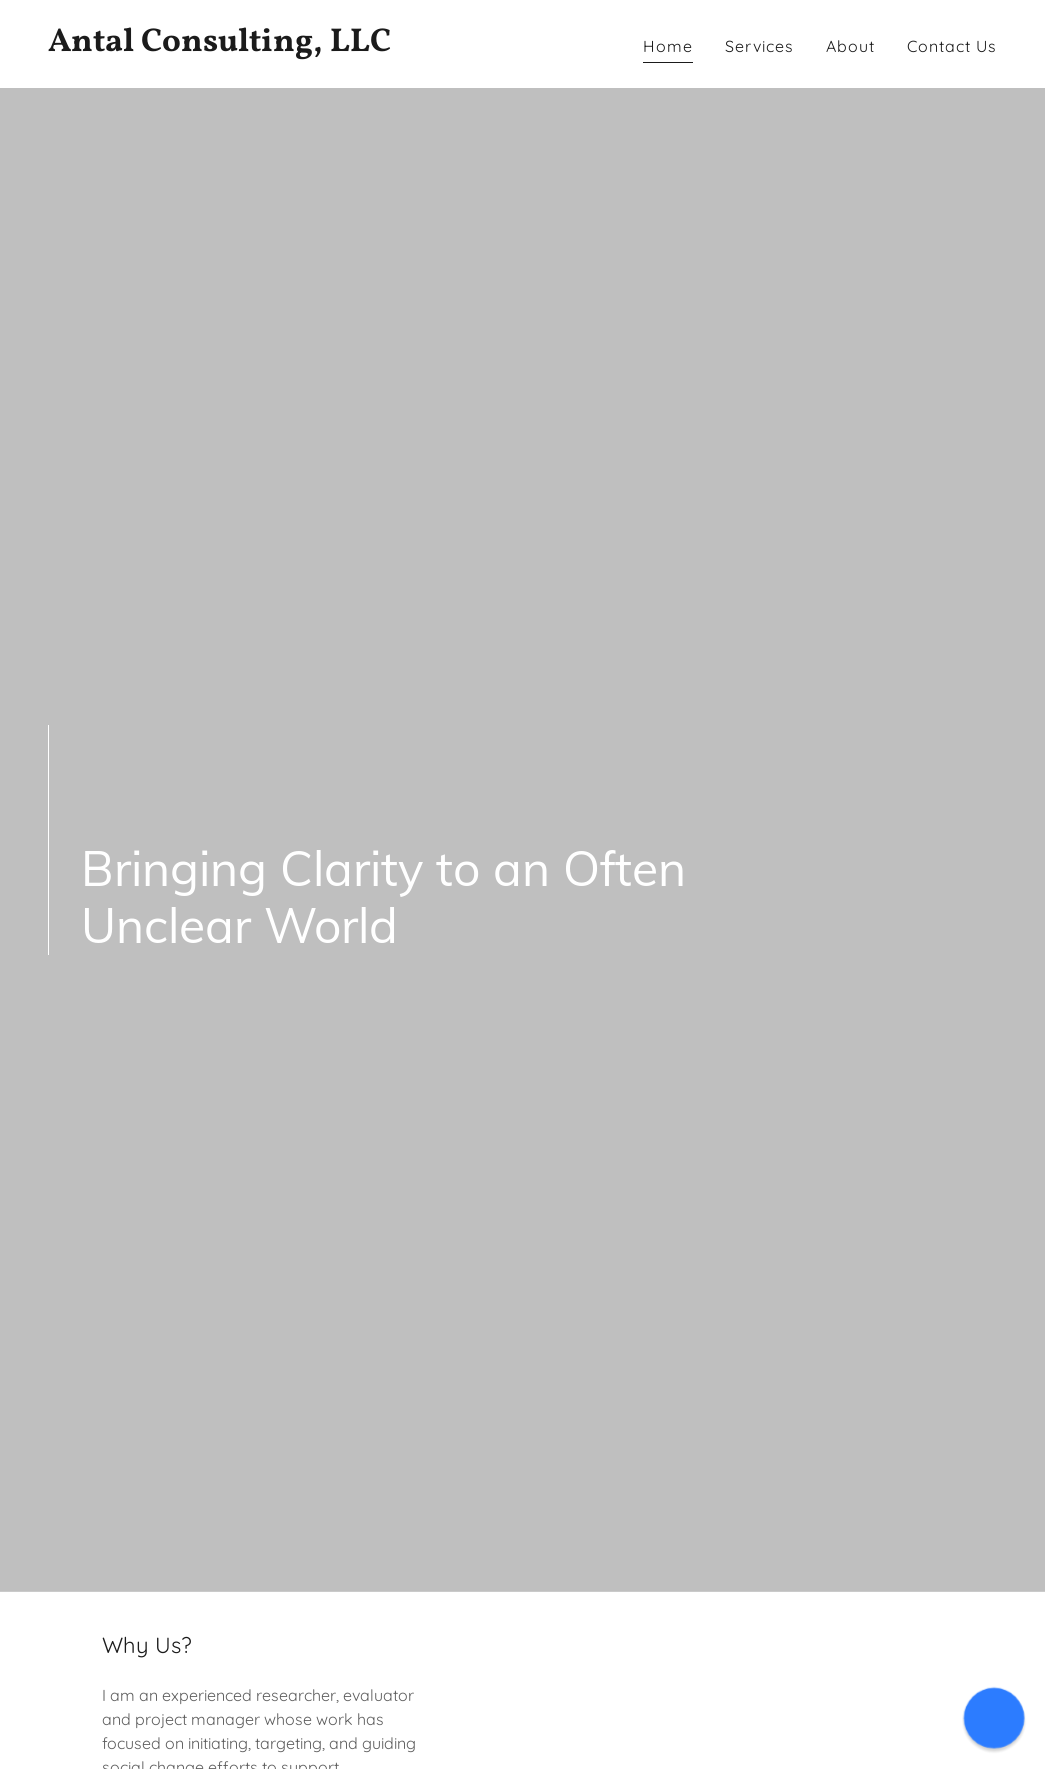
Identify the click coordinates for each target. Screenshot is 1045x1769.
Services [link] (759, 46)
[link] (277, 45)
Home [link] (668, 46)
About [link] (850, 46)
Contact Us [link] (952, 46)
